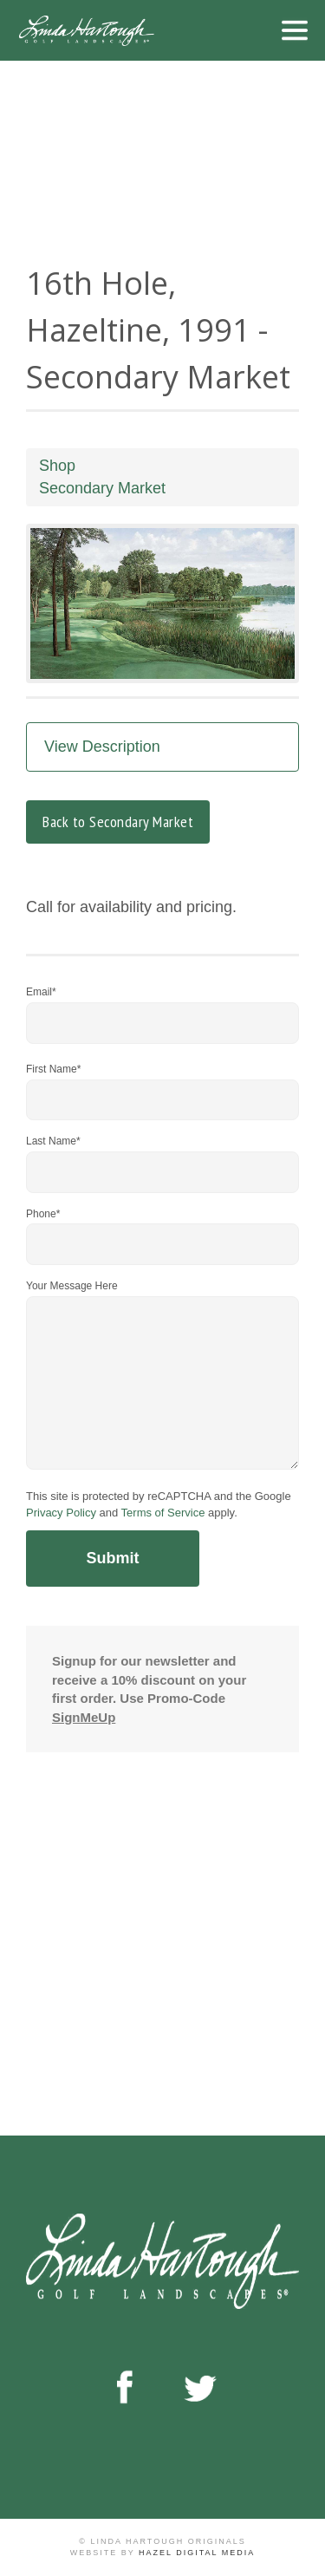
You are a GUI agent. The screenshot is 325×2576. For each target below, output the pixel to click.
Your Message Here (72, 1286)
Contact (219, 2014)
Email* (41, 992)
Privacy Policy (61, 1512)
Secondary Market (102, 488)
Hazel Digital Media (197, 2552)
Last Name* (53, 1141)
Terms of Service (163, 1512)
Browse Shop (121, 2014)
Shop (57, 465)
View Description (102, 746)
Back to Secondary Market (117, 821)
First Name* (53, 1069)
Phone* (43, 1214)
